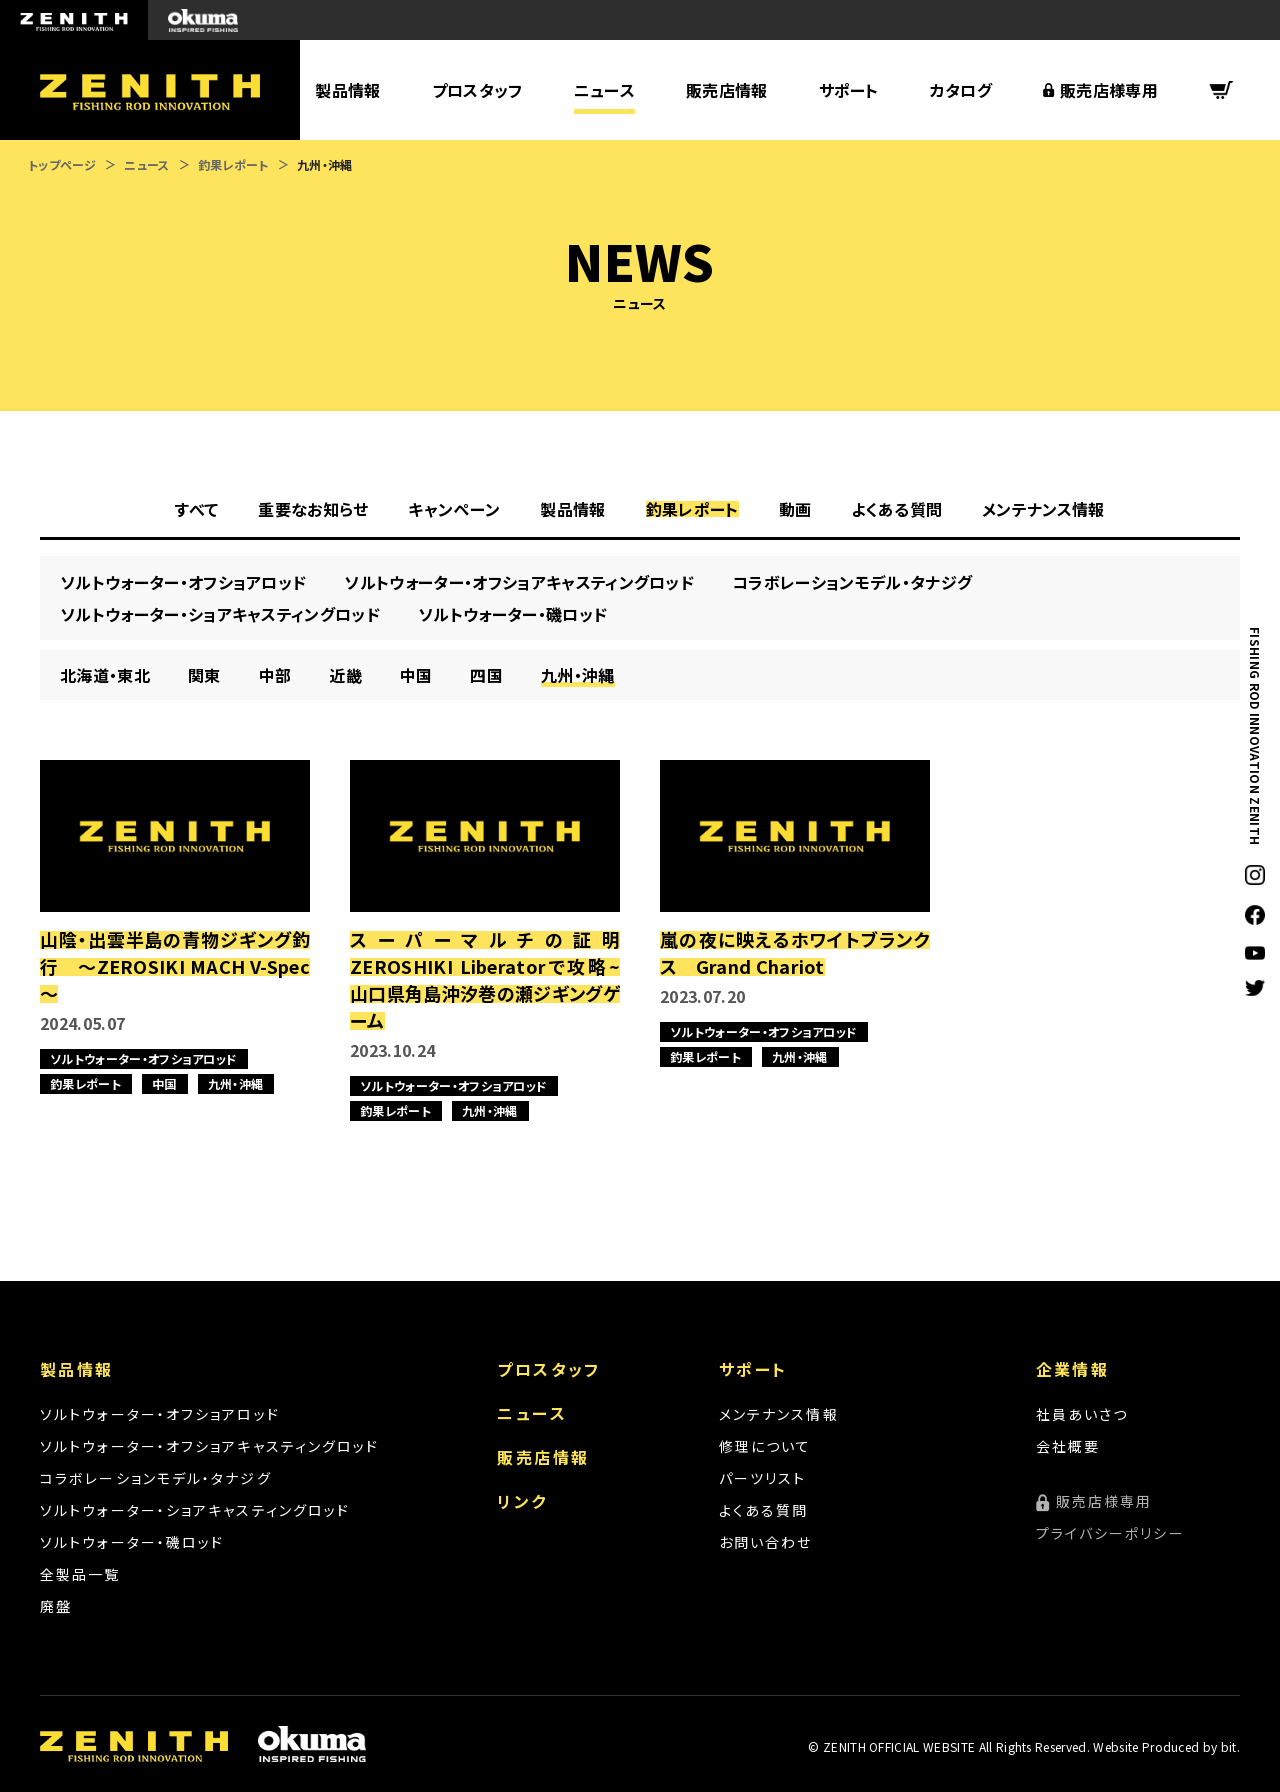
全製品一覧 (80, 1574)
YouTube (1255, 952)
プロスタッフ (477, 90)
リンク (522, 1501)
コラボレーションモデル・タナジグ (156, 1478)
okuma (203, 20)
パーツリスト (763, 1478)
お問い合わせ (766, 1542)
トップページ (62, 164)
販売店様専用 (1109, 90)
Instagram (1255, 875)
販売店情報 (727, 90)
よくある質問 (764, 1510)
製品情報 (347, 90)
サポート (849, 90)
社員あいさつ (1082, 1414)
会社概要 (1068, 1446)
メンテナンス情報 (779, 1414)
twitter (1255, 988)
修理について (765, 1446)
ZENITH (74, 20)
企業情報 (1073, 1369)
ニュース (604, 90)
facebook (1255, 915)
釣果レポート (233, 164)
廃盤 (56, 1606)
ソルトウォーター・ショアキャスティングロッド (195, 1510)
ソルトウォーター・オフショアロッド (160, 1414)
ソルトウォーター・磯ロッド (132, 1542)
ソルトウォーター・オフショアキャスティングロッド (209, 1446)
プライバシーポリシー (1110, 1533)
